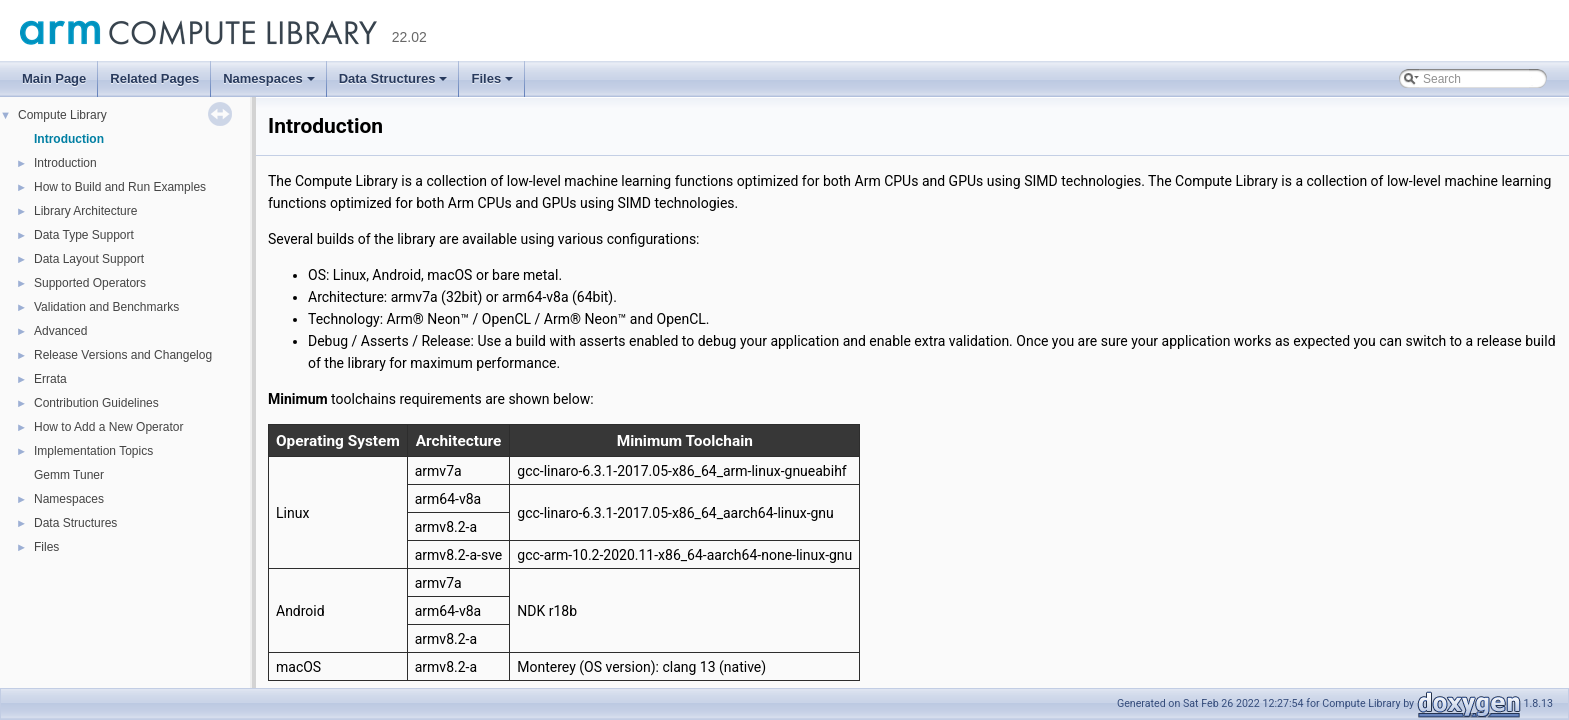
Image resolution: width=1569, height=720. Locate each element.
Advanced (60, 331)
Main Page (54, 78)
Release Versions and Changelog (123, 355)
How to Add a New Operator (108, 427)
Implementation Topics (93, 451)
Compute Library (62, 115)
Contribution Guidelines (96, 403)
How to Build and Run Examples (120, 187)
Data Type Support (84, 235)
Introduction (69, 139)
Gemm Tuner (69, 475)
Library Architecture (85, 211)
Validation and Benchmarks (106, 307)
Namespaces (270, 84)
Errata (50, 379)
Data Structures (395, 84)
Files (493, 84)
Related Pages (154, 78)
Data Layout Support (89, 259)
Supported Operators (90, 283)
